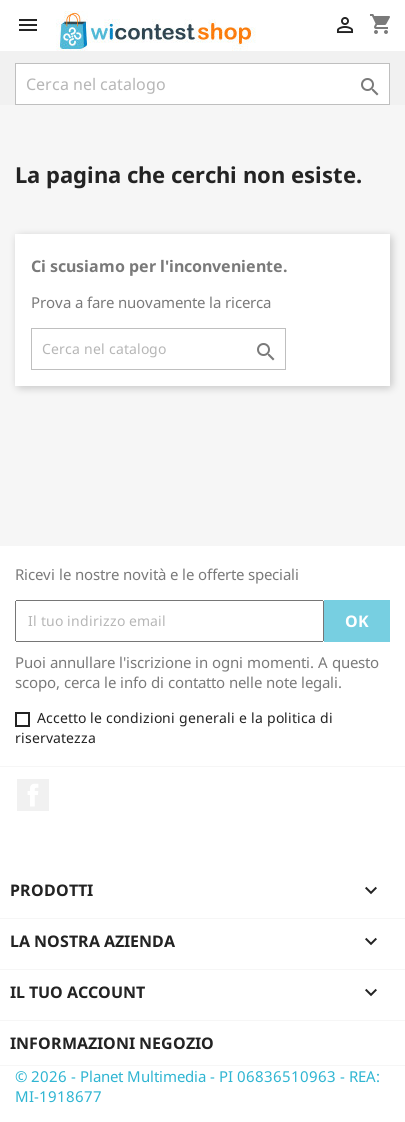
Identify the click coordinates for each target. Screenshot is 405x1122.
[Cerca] (202, 84)
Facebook (33, 795)
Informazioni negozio (112, 1043)
